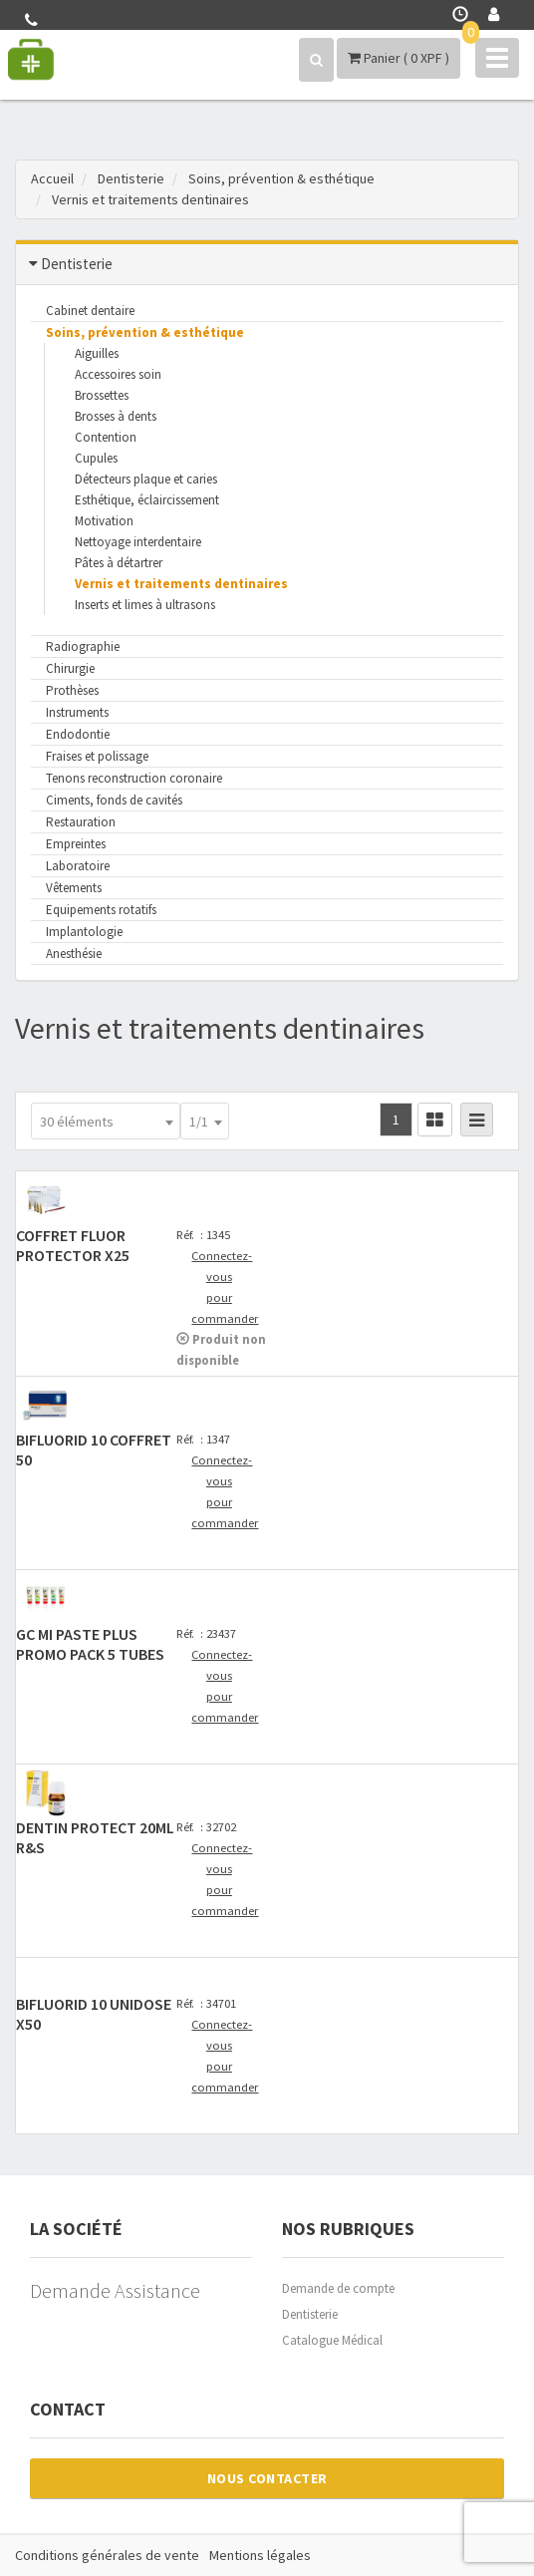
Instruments (77, 712)
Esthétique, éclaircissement (147, 499)
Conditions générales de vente (107, 2555)
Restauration (81, 821)
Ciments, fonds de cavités (114, 800)
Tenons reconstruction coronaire (134, 778)
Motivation (104, 520)
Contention (105, 437)
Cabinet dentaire (90, 310)
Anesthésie (74, 953)
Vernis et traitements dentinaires (181, 583)
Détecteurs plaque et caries (146, 479)
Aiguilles (97, 353)
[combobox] (105, 1121)
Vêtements (74, 887)
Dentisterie (310, 2314)
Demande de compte (338, 2288)
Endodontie (78, 734)
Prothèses (72, 690)
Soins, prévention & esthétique (145, 332)
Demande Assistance (115, 2290)
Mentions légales (260, 2555)
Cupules (96, 458)
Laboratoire (78, 865)
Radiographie (83, 646)
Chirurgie (70, 668)
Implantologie (84, 931)
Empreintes (76, 843)
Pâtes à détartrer (118, 562)
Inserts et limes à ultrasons (145, 604)
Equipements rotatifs (101, 909)
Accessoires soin (118, 374)
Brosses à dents (115, 416)
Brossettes (102, 395)
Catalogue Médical (332, 2340)
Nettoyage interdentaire (138, 541)
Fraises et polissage (97, 756)
